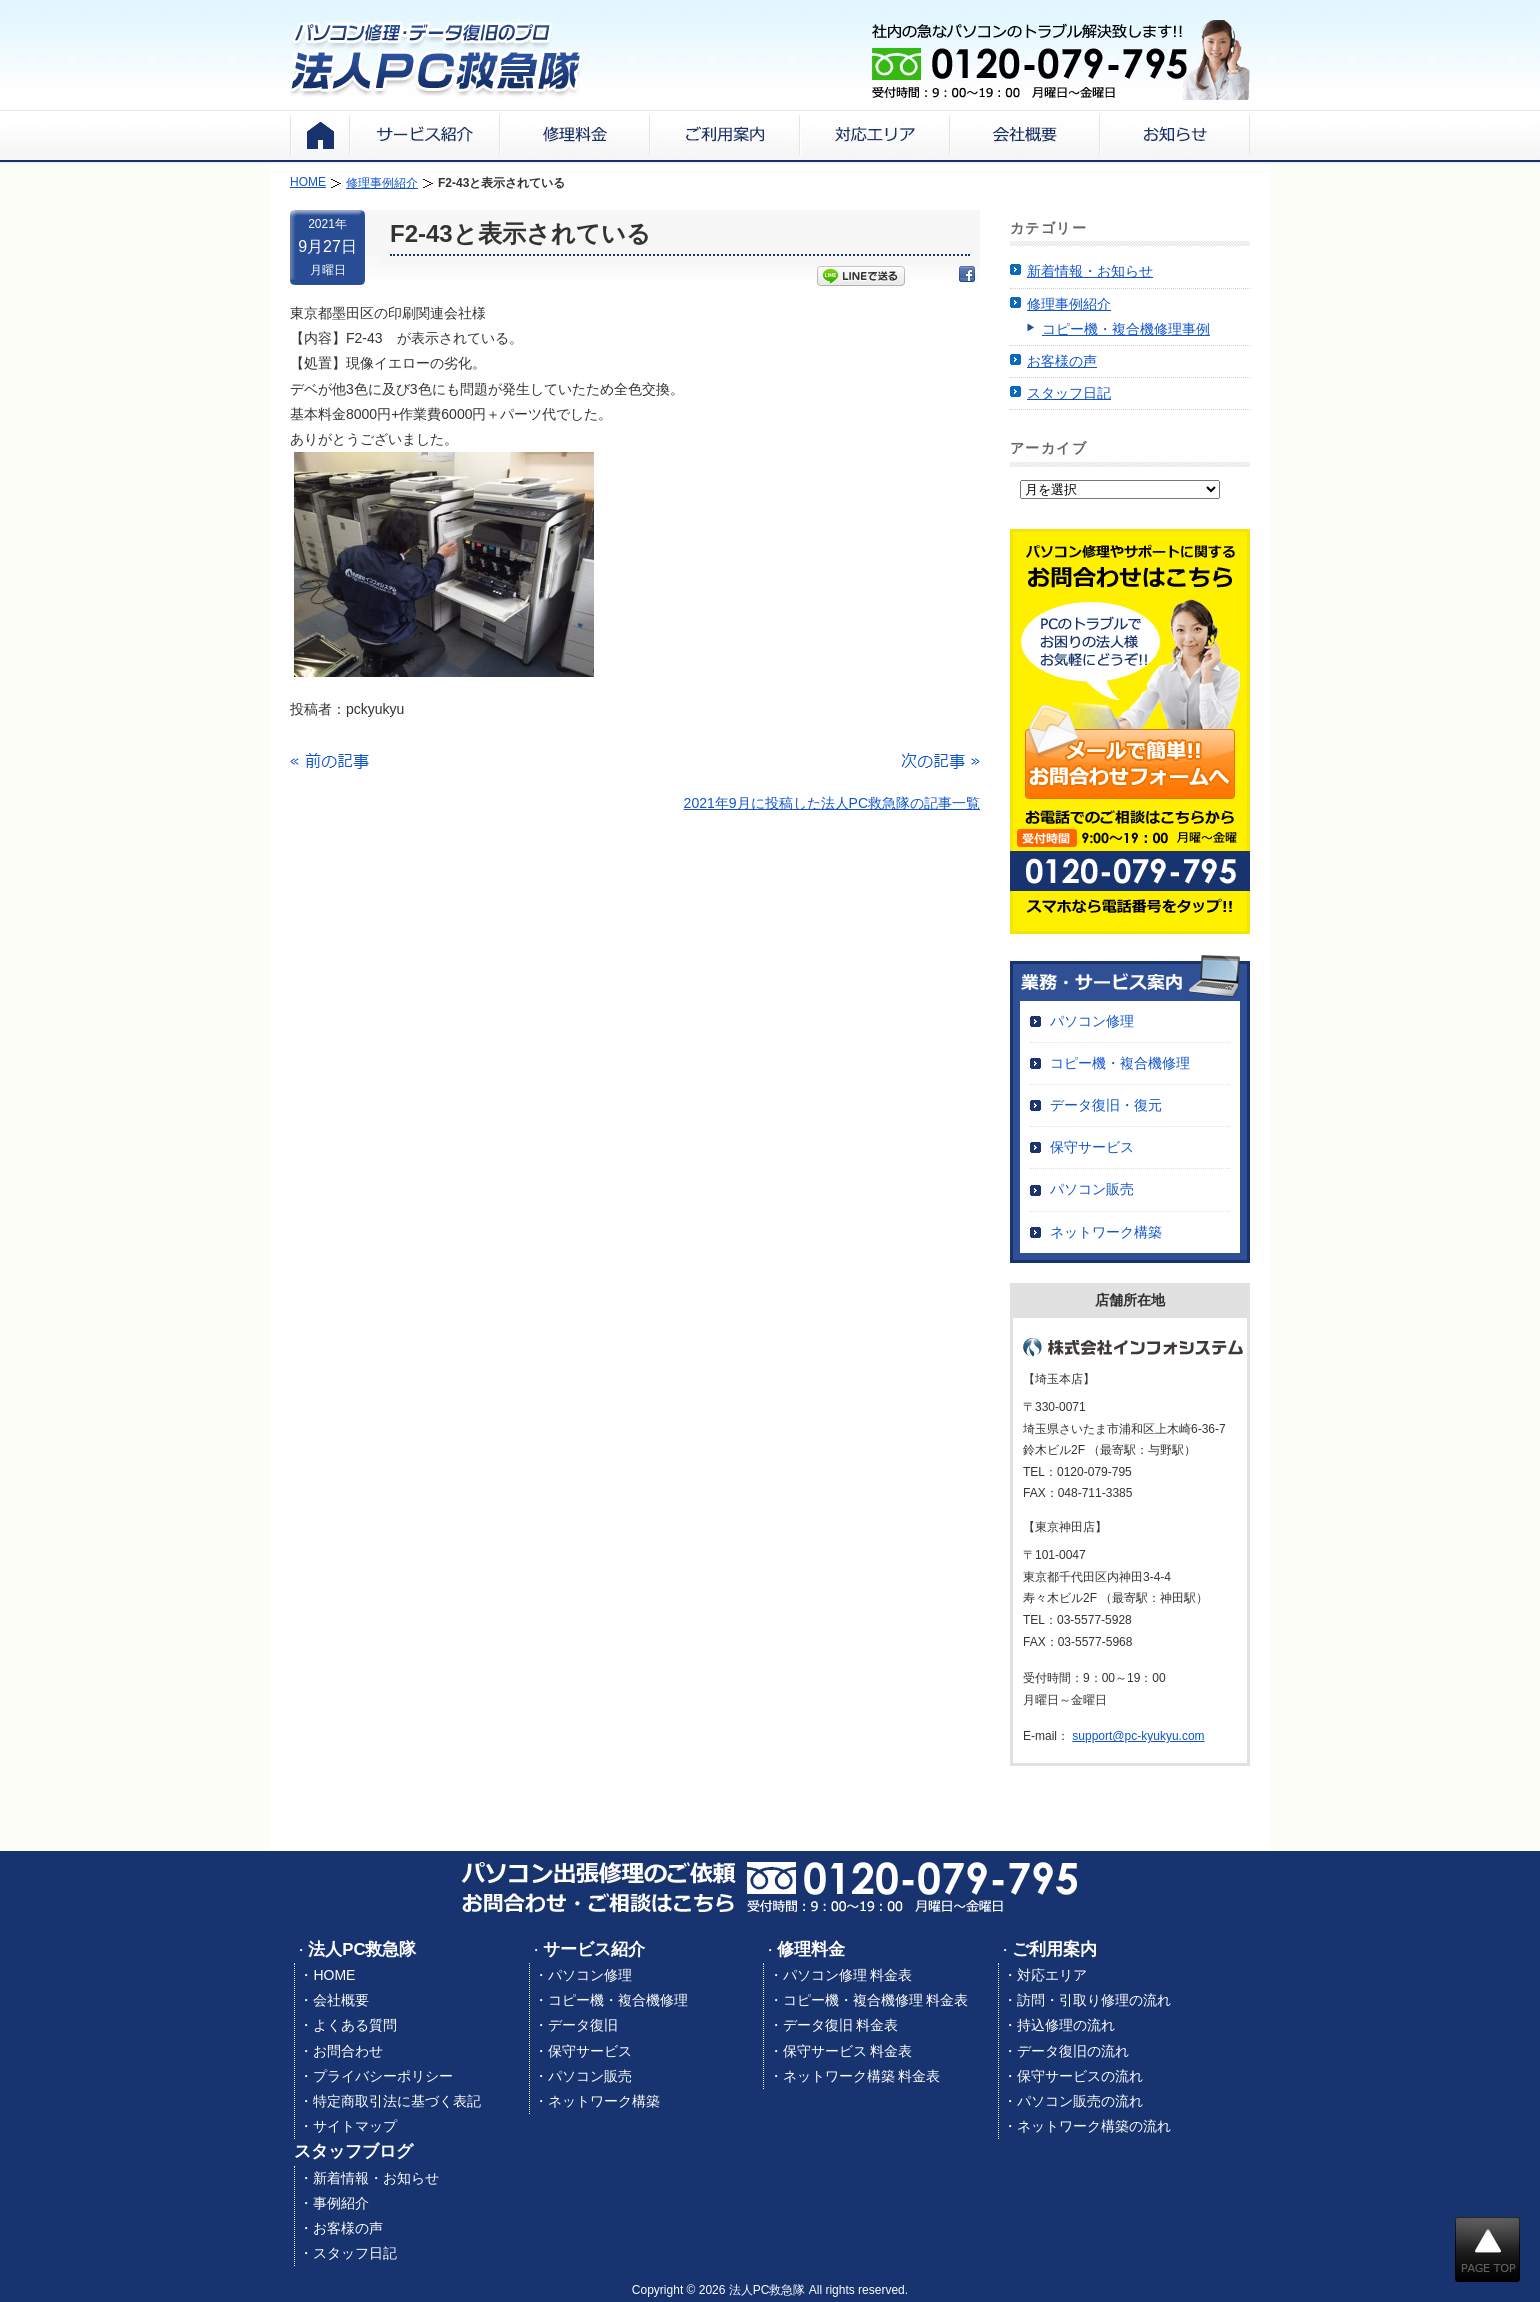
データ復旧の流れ (1073, 2051)
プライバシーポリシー (383, 2076)
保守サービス (1092, 1147)
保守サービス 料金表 (848, 2051)
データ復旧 (583, 2025)
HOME (334, 1975)
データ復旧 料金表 (841, 2025)
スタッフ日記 (1069, 393)
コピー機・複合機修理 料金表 (876, 2000)
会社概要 (341, 2000)
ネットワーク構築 (1106, 1232)
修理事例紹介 (1069, 304)
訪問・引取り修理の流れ (1094, 2000)
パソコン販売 (1092, 1189)
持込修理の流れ (1066, 2025)
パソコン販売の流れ (1080, 2101)
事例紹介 (341, 2203)
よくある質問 (355, 2025)
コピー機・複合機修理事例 (1126, 329)
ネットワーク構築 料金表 (862, 2076)
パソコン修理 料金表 (848, 1975)
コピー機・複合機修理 (1120, 1063)
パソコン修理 (1092, 1021)
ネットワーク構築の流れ (1094, 2126)
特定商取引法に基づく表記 (397, 2101)
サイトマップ (355, 2126)
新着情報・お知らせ (1090, 271)
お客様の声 (1062, 361)
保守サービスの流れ (1080, 2076)
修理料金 (811, 1949)
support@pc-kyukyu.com (1138, 1736)
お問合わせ (348, 2051)
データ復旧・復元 (1106, 1105)
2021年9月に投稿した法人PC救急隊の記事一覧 (832, 803)
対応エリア (1052, 1975)
